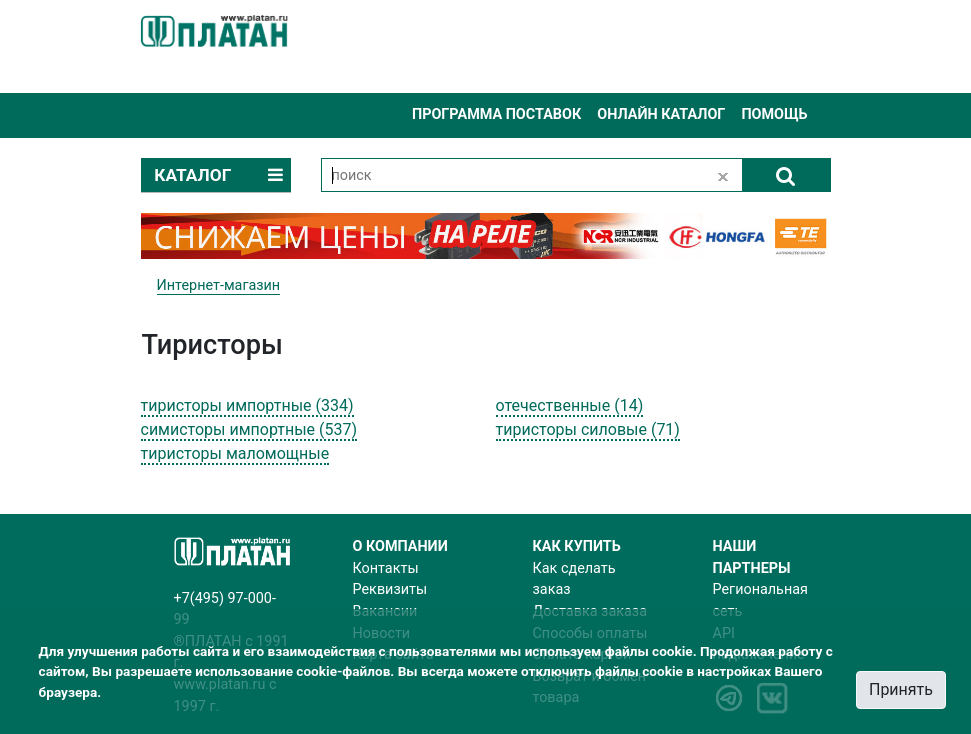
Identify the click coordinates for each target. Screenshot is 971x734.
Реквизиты (390, 589)
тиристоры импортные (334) (247, 405)
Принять (901, 689)
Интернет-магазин (219, 285)
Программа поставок (496, 114)
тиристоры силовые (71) (588, 429)
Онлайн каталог (661, 114)
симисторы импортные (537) (249, 429)
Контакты (386, 568)
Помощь (774, 114)
